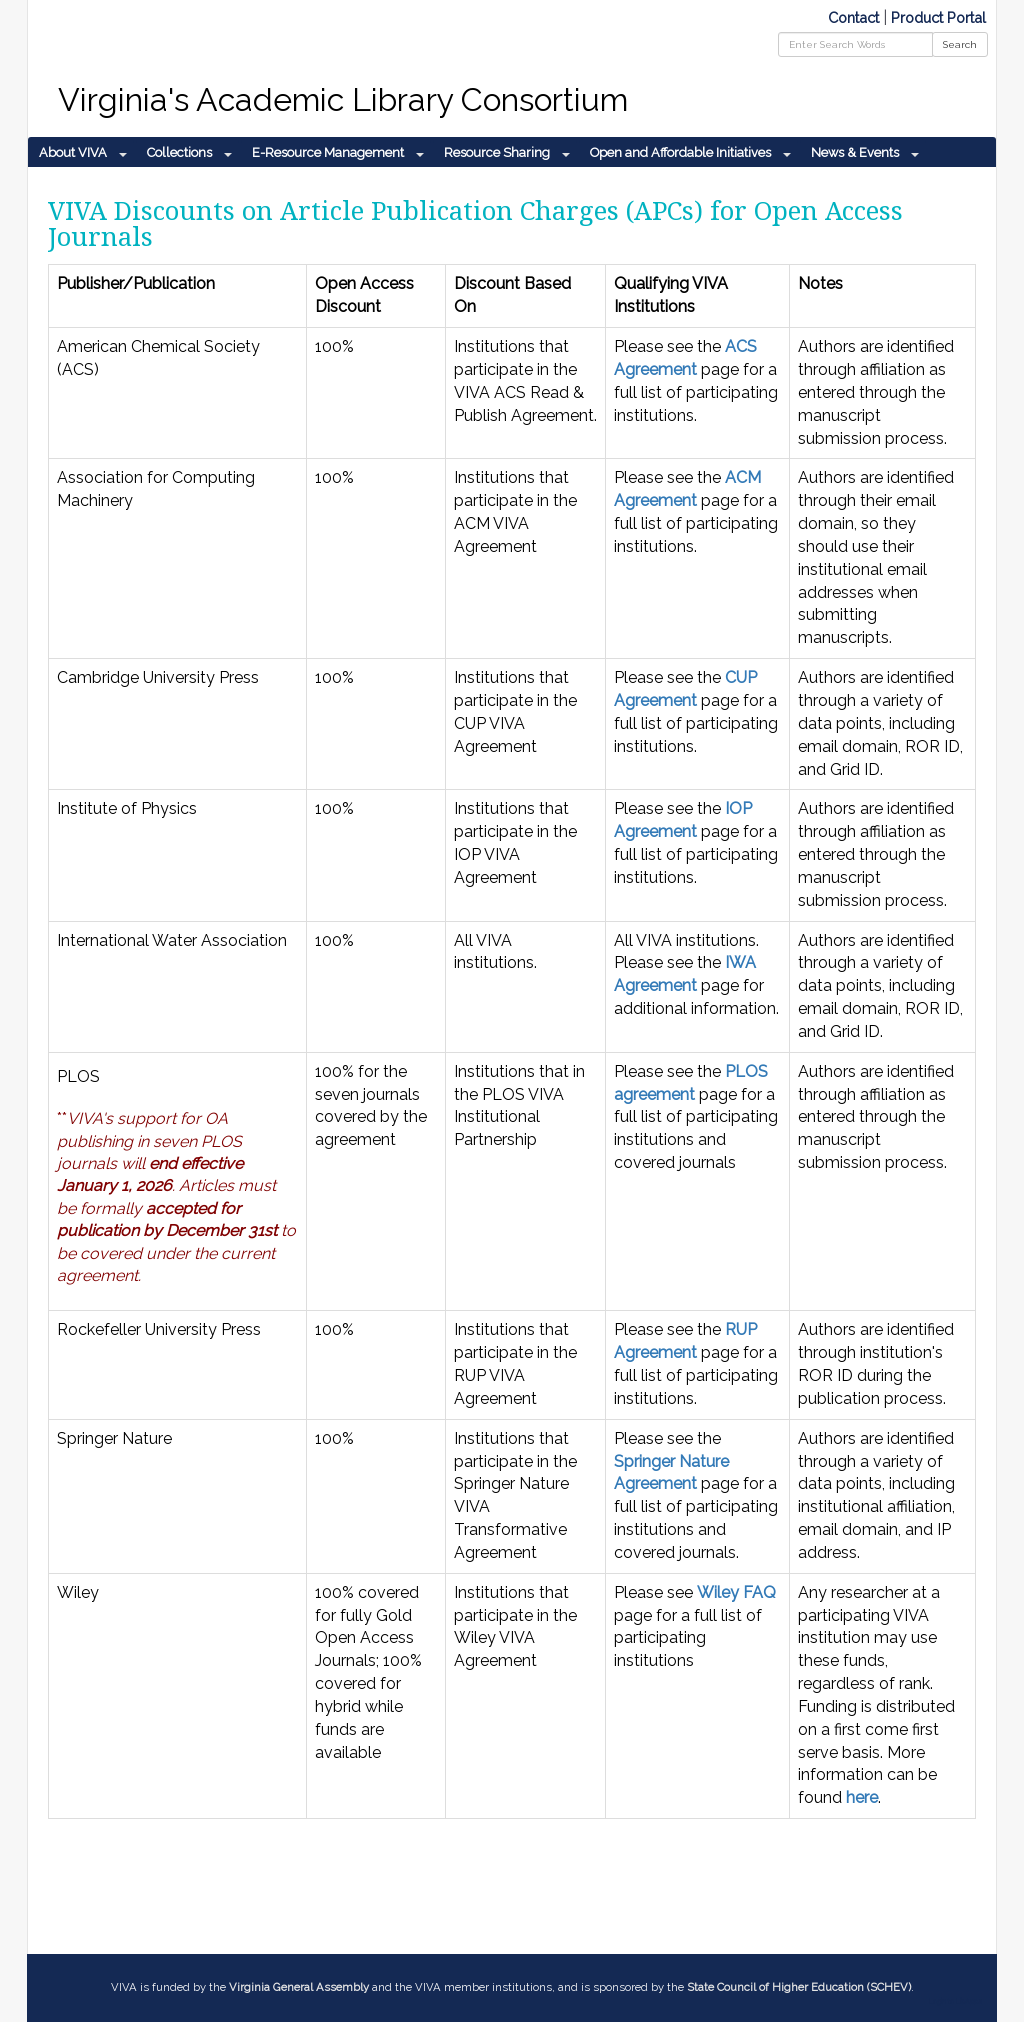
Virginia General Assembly (299, 1987)
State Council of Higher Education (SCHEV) (799, 1987)
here (862, 1797)
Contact (853, 17)
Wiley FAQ (736, 1592)
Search (960, 44)
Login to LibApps (955, 2002)
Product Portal (938, 17)
